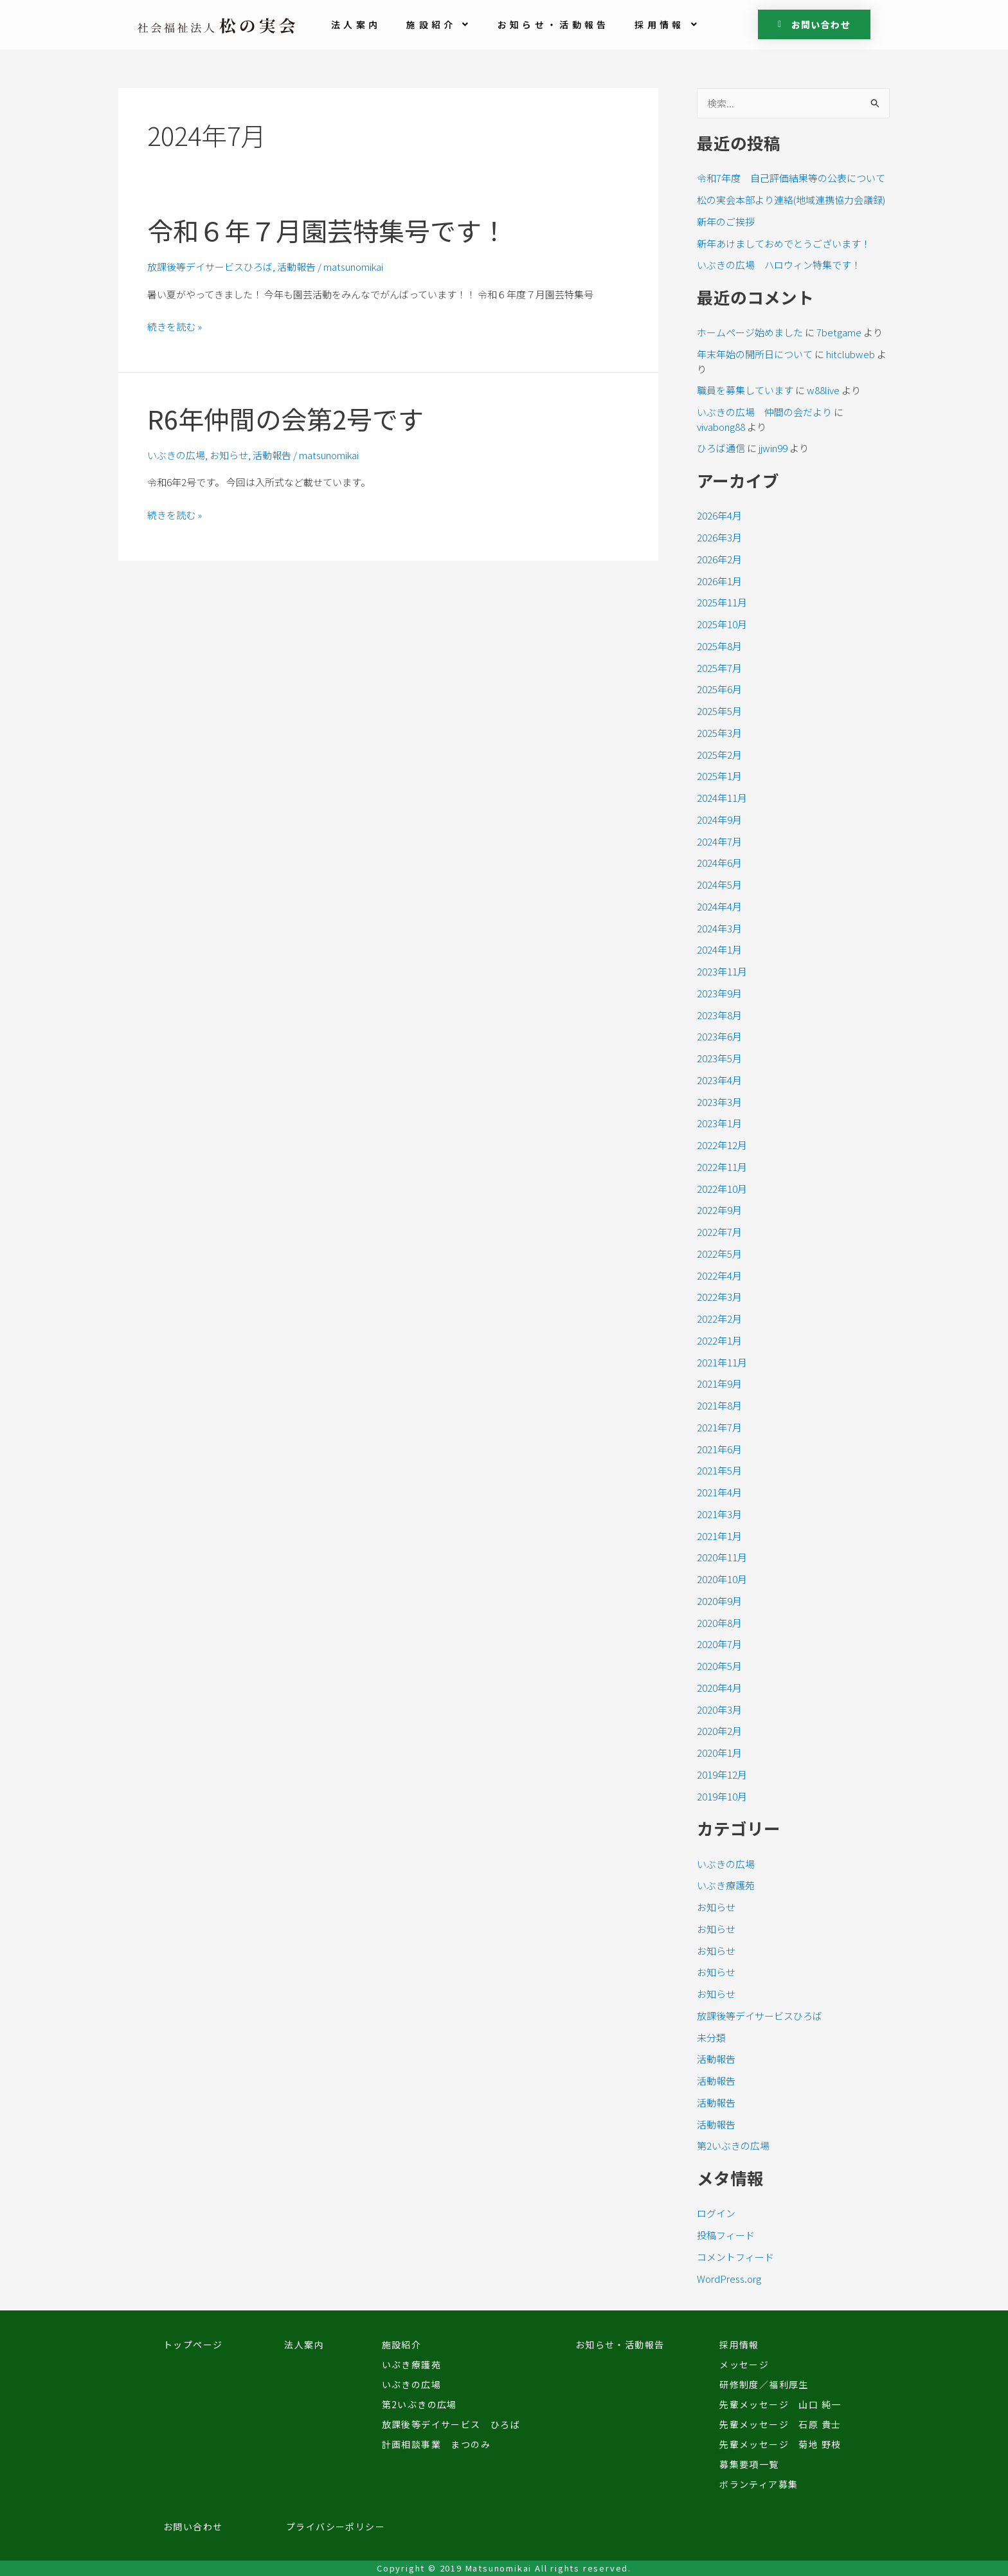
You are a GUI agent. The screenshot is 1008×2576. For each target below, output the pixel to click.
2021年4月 (719, 1492)
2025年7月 (719, 668)
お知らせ (229, 455)
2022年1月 (719, 1340)
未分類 (711, 2037)
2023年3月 (719, 1102)
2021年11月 (722, 1362)
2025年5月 (719, 711)
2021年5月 (719, 1470)
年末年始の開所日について (755, 354)
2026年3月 (719, 537)
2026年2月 (719, 559)
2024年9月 (719, 819)
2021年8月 (719, 1405)
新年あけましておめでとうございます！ (783, 243)
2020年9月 (719, 1601)
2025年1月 (719, 776)
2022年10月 (722, 1188)
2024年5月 (719, 884)
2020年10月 (722, 1579)
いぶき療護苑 (726, 1885)
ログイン (716, 2213)
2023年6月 (719, 1036)
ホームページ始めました (750, 332)
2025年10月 (722, 624)
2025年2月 (719, 754)
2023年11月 (722, 971)
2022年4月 (719, 1275)
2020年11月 (722, 1557)
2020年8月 (719, 1622)
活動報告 (296, 266)
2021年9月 (719, 1383)
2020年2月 (719, 1730)
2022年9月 (719, 1210)
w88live (823, 390)
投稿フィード (726, 2235)
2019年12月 (722, 1774)
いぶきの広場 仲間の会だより (764, 412)
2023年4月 (719, 1080)
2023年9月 (719, 993)
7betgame (838, 332)
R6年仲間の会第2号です (285, 418)
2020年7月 (719, 1644)
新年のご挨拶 (726, 221)
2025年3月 (719, 732)
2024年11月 (722, 797)
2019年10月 (722, 1796)
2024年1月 (719, 949)
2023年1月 (719, 1123)
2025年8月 (719, 646)
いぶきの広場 (176, 455)
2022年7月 (719, 1231)
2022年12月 (722, 1145)
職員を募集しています (745, 390)
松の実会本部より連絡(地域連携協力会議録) (791, 199)
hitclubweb (850, 354)
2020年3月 (719, 1709)
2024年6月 (719, 862)
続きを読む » (174, 327)
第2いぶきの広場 (733, 2145)
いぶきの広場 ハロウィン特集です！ (779, 264)
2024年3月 (719, 928)
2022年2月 (719, 1318)
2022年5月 (719, 1253)
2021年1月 (719, 1536)
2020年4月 (719, 1687)
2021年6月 (719, 1449)
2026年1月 (719, 581)
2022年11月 (722, 1167)
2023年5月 (719, 1058)
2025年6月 (719, 689)
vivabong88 (721, 426)
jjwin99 (773, 448)
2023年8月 (719, 1015)
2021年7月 (719, 1427)
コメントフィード (735, 2256)
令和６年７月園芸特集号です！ (327, 230)
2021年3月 (719, 1514)
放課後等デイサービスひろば (210, 266)
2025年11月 (722, 602)
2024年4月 (719, 906)
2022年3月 (719, 1296)
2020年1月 (719, 1752)
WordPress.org (729, 2278)
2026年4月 (719, 515)
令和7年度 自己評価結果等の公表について (791, 178)
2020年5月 (719, 1666)
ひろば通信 (721, 448)
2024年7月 (719, 841)
